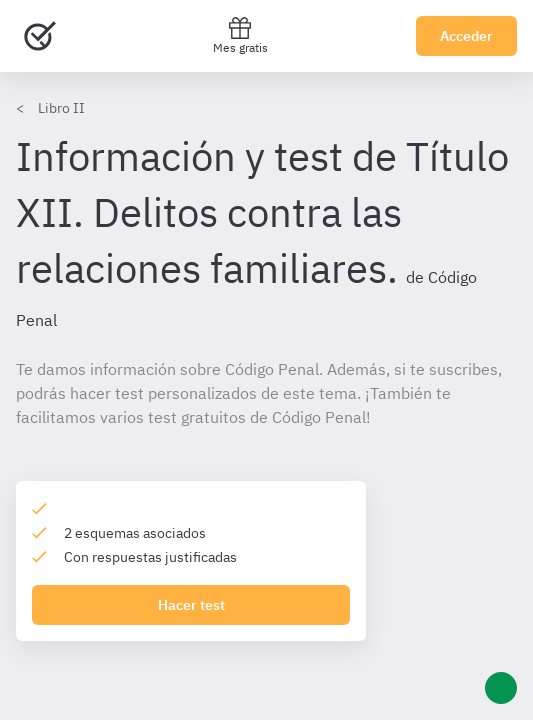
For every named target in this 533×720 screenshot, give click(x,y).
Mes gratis (240, 35)
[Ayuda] (501, 688)
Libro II (61, 108)
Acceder (466, 36)
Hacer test (191, 605)
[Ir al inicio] (40, 36)
